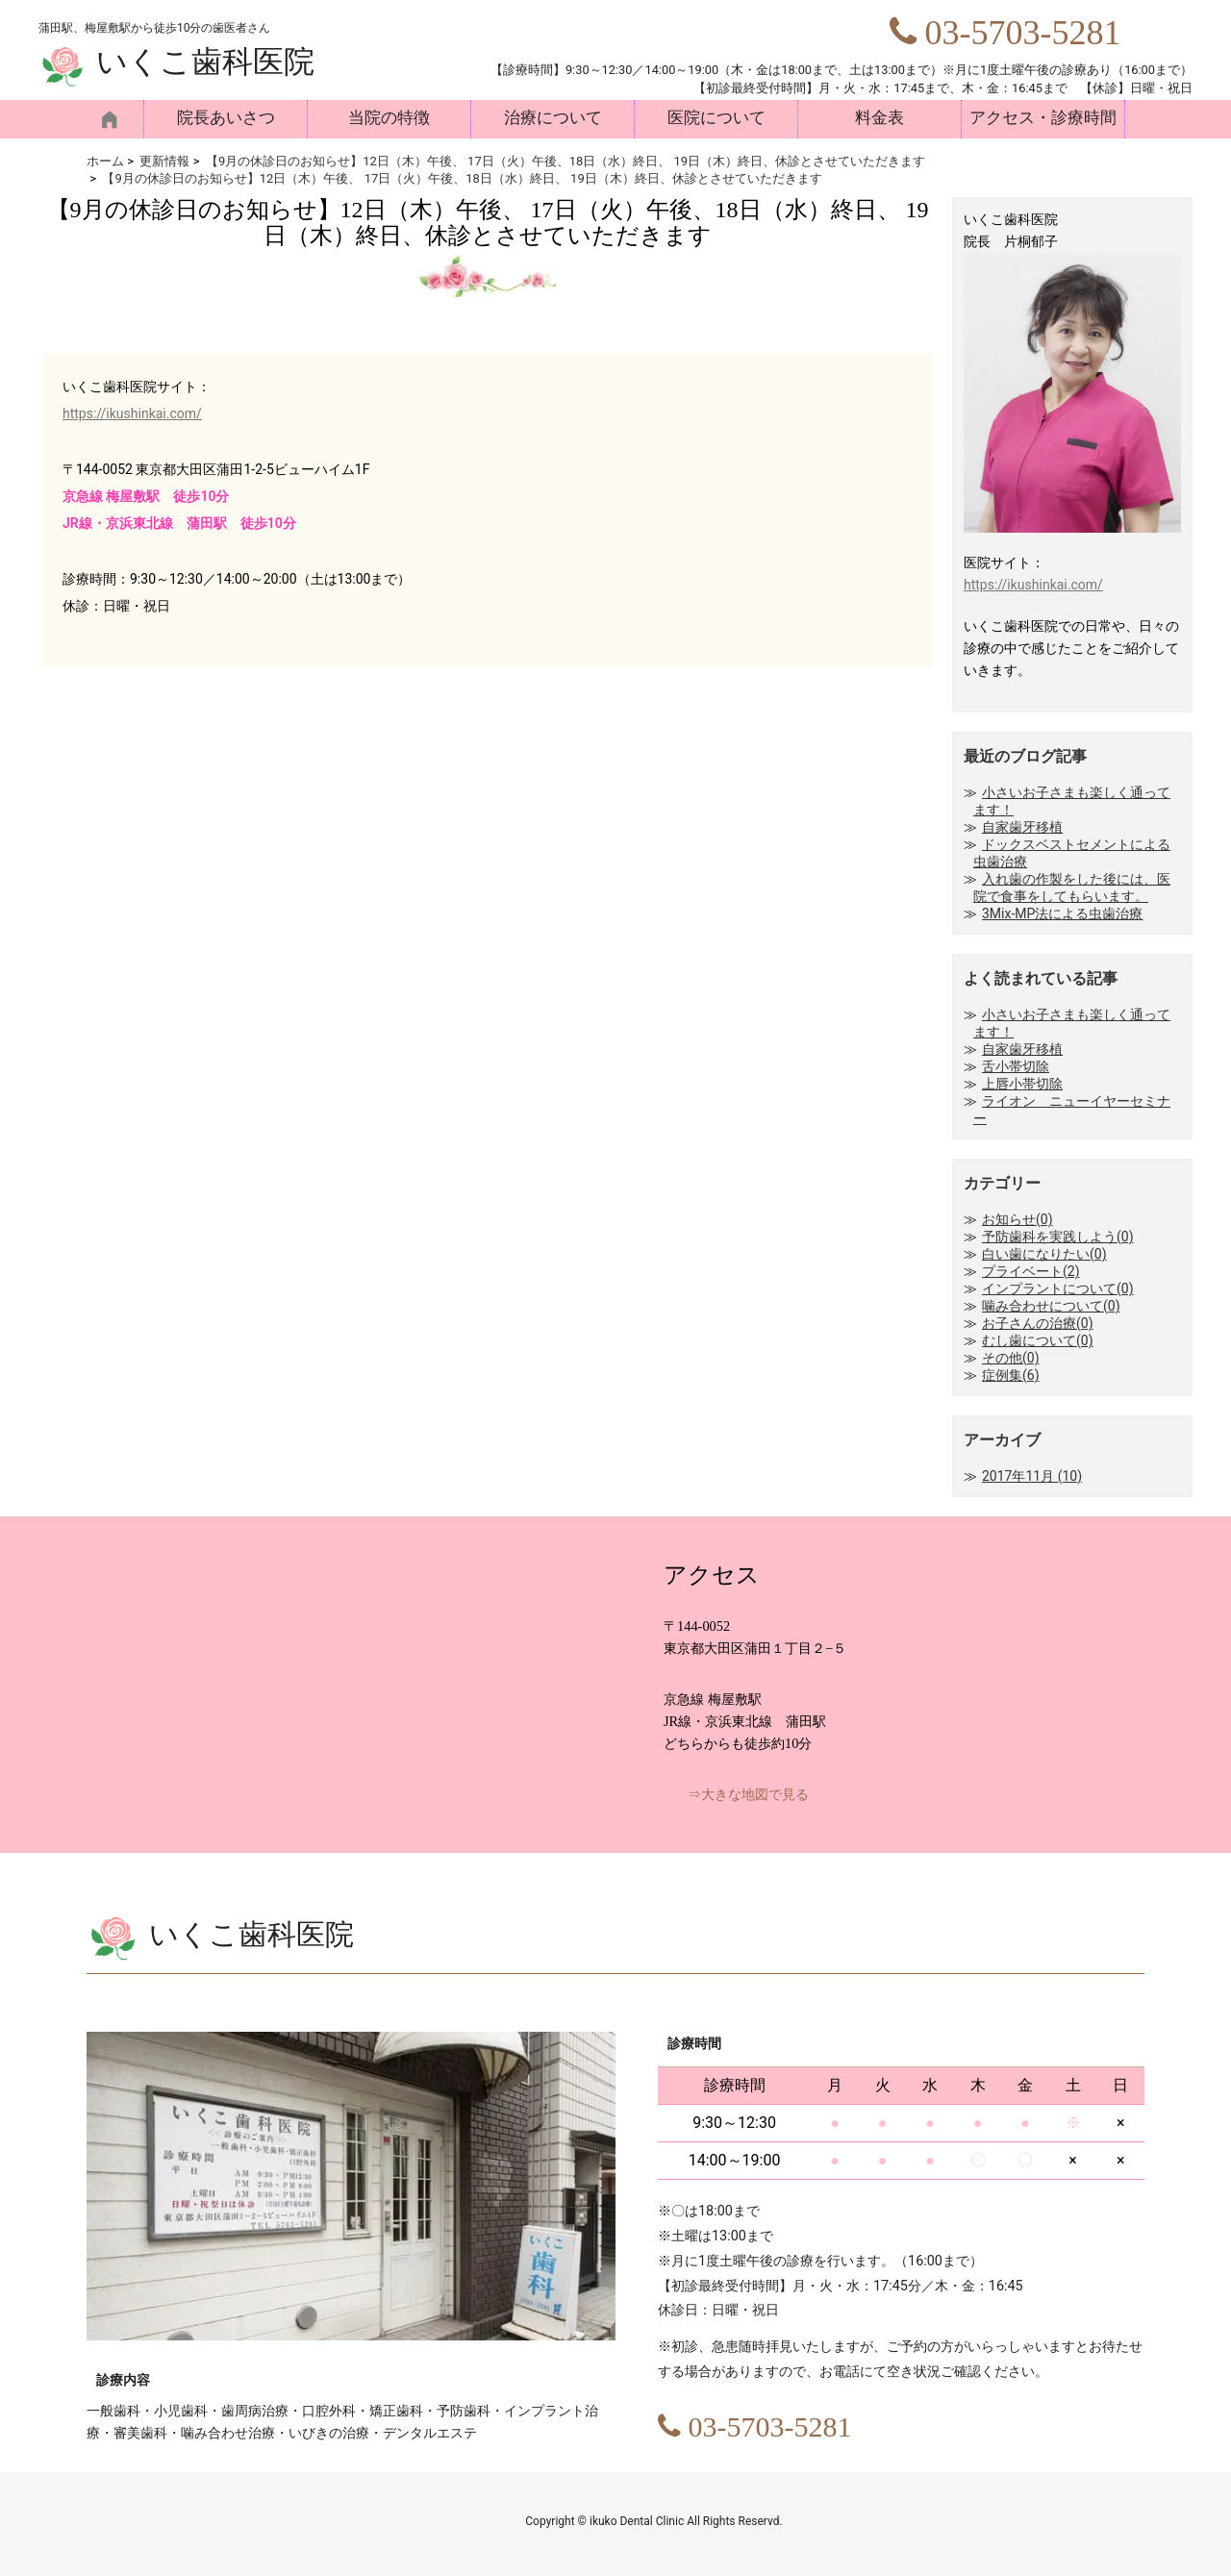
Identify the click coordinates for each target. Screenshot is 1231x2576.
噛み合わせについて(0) (1051, 1305)
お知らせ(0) (1017, 1219)
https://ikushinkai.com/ (132, 413)
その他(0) (1011, 1357)
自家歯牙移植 (1022, 827)
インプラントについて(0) (1058, 1288)
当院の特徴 (389, 118)
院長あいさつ (226, 118)
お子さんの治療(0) (1037, 1323)
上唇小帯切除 (1022, 1083)
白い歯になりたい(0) (1044, 1254)
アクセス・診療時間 (1043, 118)
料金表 (879, 118)
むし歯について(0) (1037, 1340)
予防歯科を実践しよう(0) (1058, 1236)
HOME (115, 119)
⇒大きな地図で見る (748, 1795)
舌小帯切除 (1015, 1066)
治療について (553, 118)
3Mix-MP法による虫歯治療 (1062, 913)
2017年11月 (1032, 1476)
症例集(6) (1011, 1375)
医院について (716, 118)
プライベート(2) (1031, 1271)
